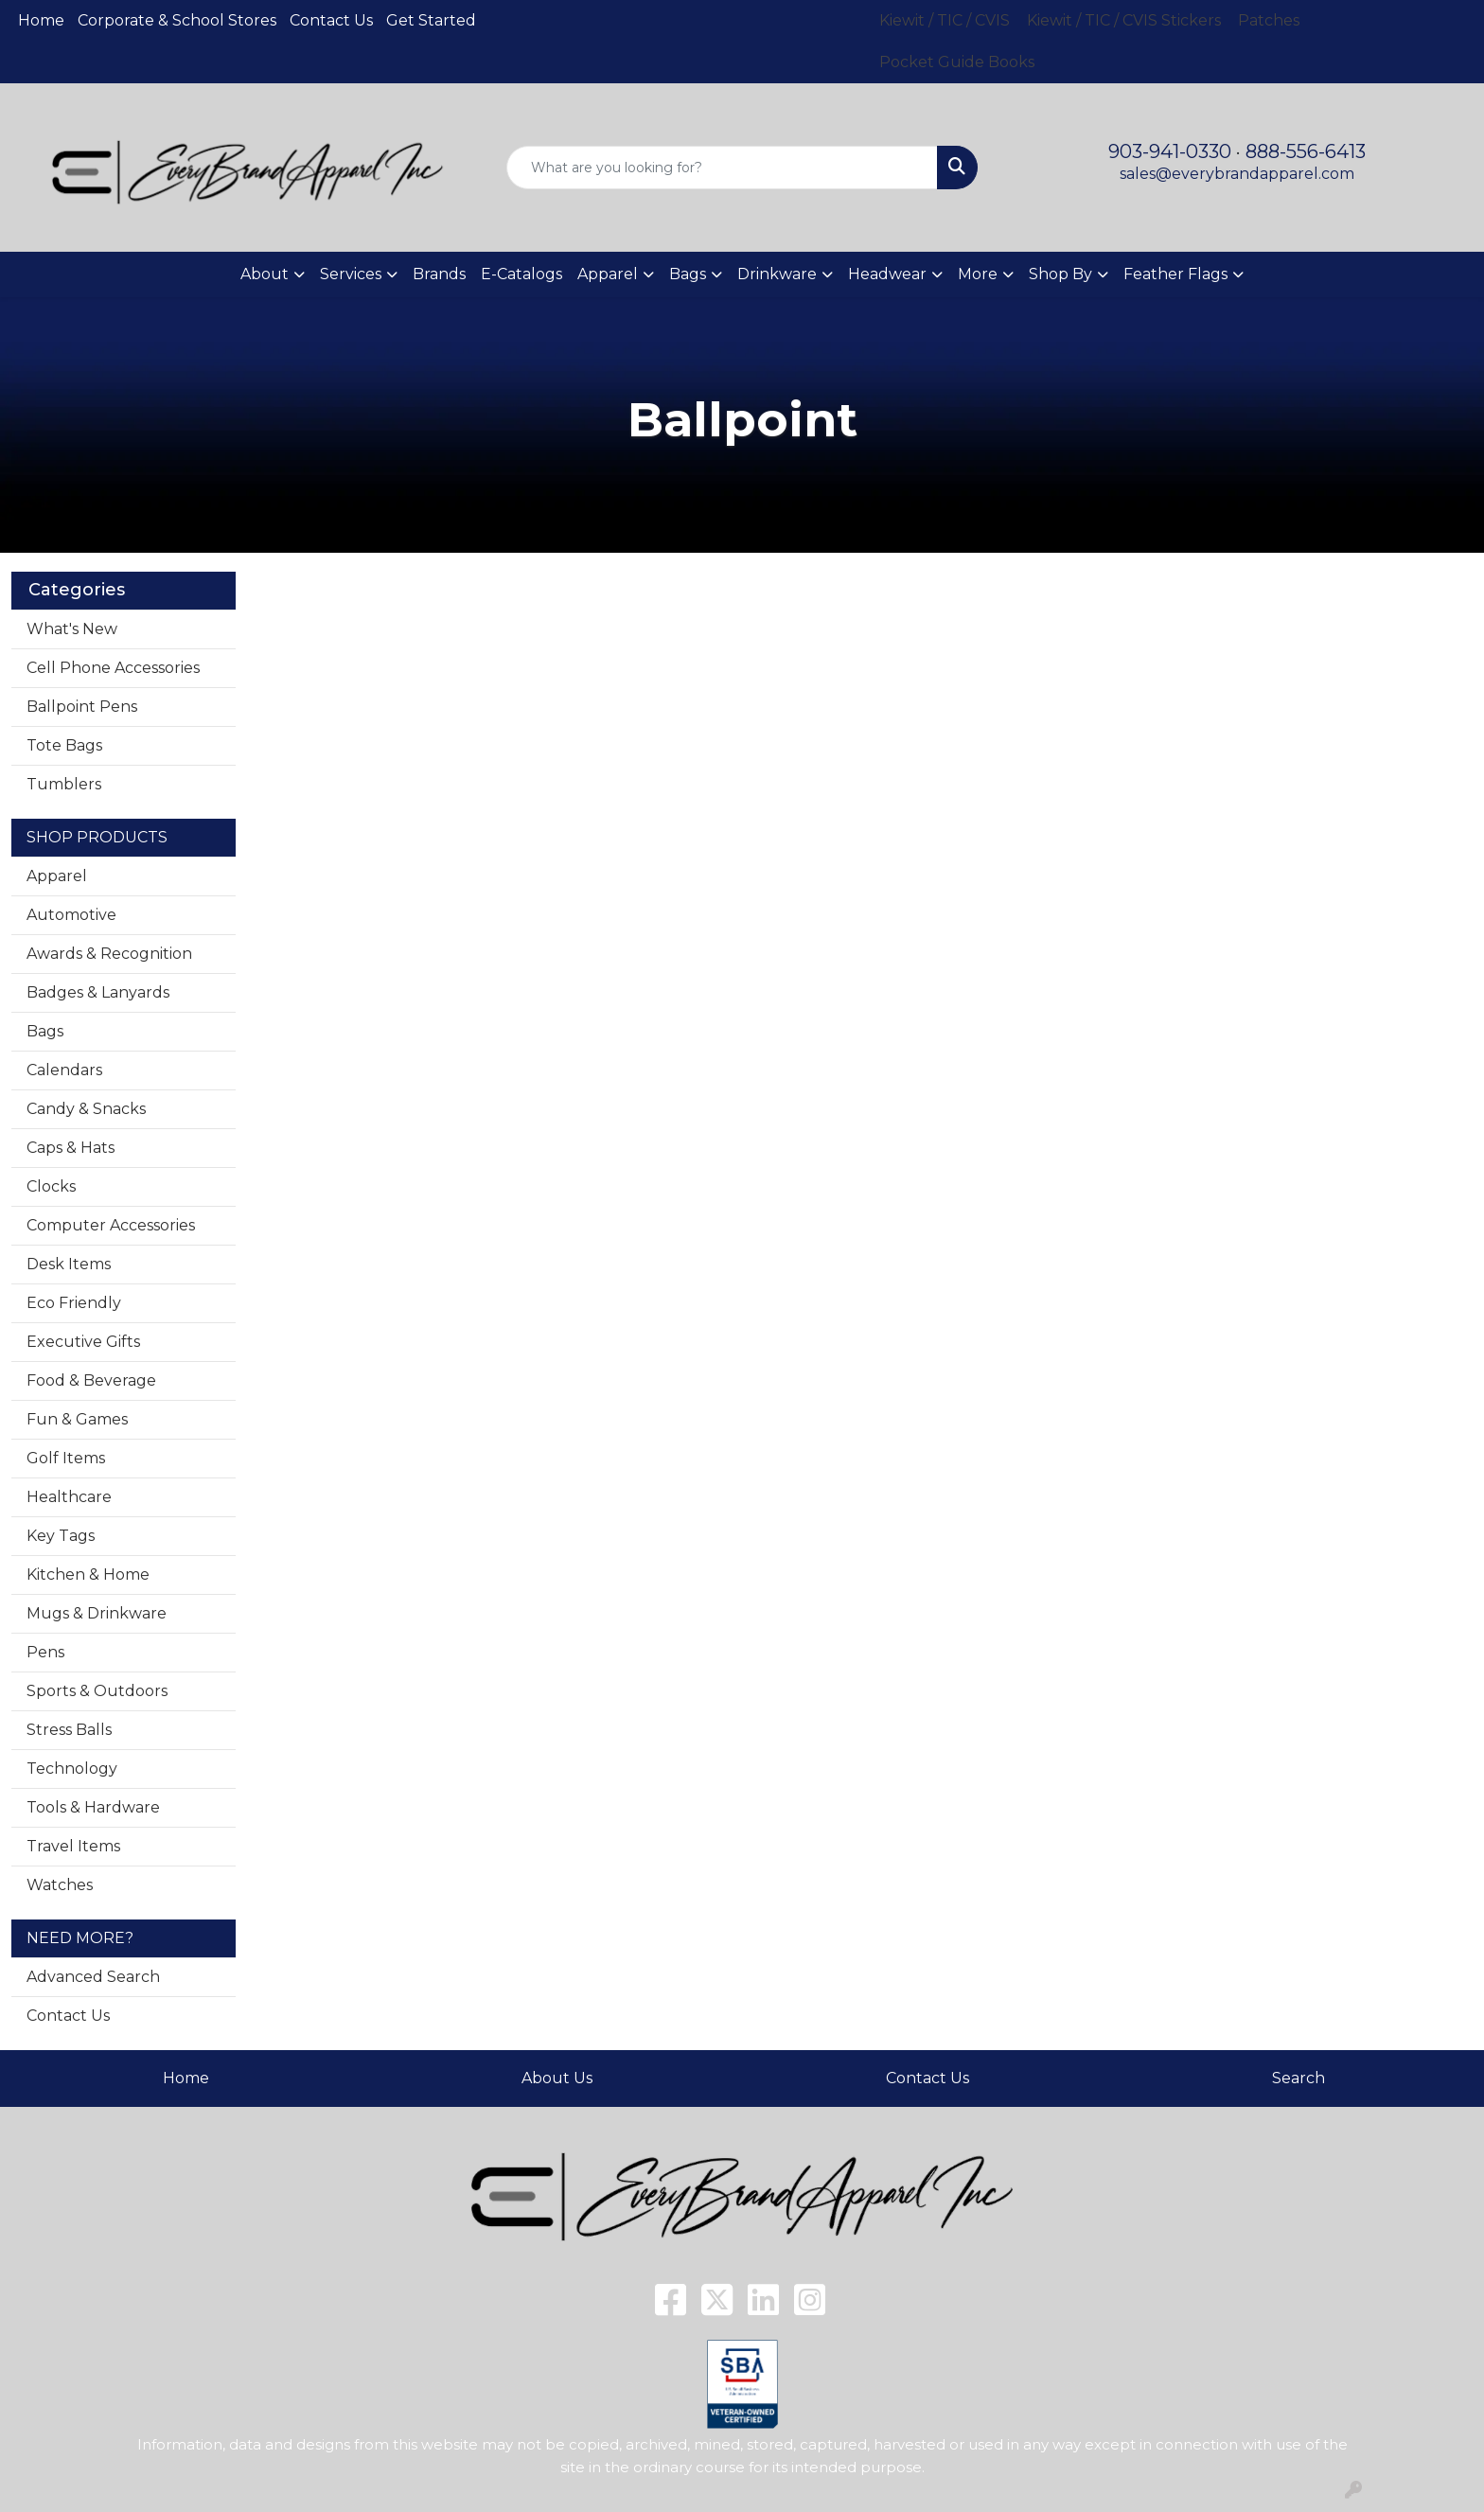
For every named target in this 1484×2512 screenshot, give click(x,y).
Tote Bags (64, 745)
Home (41, 20)
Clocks (51, 1186)
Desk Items (68, 1264)
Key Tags (60, 1536)
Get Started (431, 20)
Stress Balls (69, 1730)
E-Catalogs (521, 274)
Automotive (71, 915)
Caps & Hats (70, 1148)
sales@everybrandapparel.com (1237, 174)
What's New (71, 629)
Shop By (1060, 274)
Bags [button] (687, 274)
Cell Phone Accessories (113, 668)
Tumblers (63, 784)
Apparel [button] (607, 274)
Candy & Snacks (86, 1109)
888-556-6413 (1306, 151)
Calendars (64, 1070)
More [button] (978, 274)
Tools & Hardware (93, 1807)
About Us (556, 2078)
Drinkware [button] (777, 274)
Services (350, 274)
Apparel (56, 876)
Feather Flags (1175, 274)
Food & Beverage (91, 1380)
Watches (59, 1885)
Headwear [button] (887, 274)
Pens (45, 1652)
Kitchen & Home (88, 1574)
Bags (44, 1031)
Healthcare (69, 1497)
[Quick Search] (722, 167)
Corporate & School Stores (177, 20)
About (264, 274)
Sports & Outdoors (97, 1691)
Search (1298, 2078)
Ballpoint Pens (81, 707)
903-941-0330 (1169, 151)
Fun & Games (77, 1419)
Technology (71, 1769)
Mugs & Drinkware (96, 1613)
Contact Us (331, 20)
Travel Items (73, 1846)
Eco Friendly (73, 1303)
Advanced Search (93, 1977)
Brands (439, 274)
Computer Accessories (110, 1225)
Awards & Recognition (109, 954)
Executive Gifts (83, 1342)
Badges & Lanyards (97, 992)
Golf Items (65, 1458)
